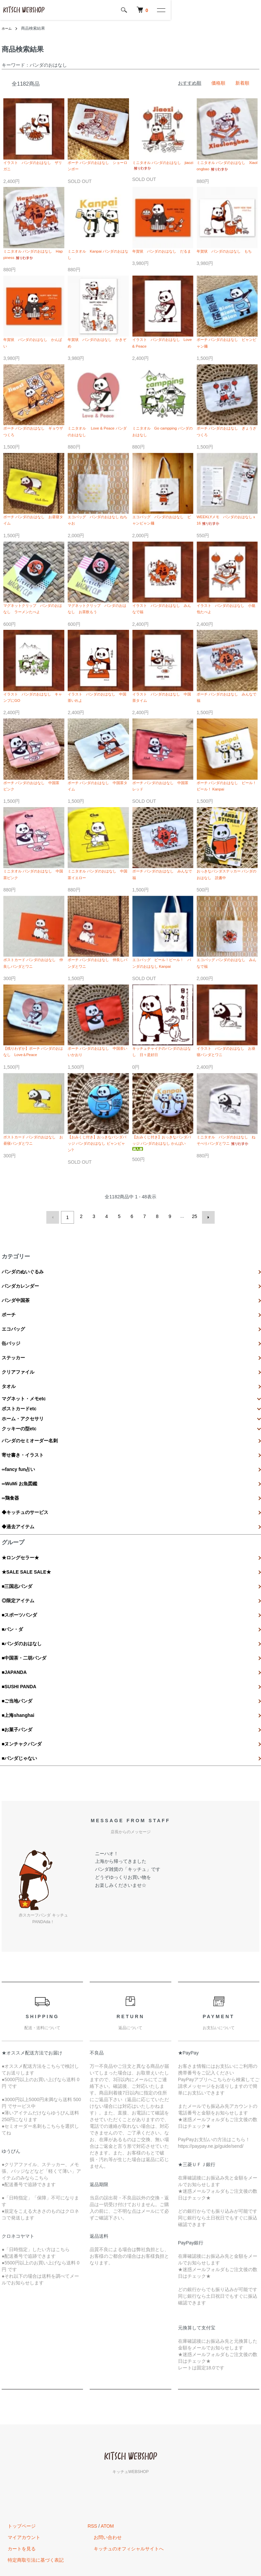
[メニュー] (251, 10)
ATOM (107, 2473)
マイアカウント (18, 2484)
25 (193, 1261)
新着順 (242, 83)
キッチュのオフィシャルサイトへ (123, 2496)
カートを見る (16, 2496)
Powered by (130, 2559)
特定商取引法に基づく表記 (30, 2507)
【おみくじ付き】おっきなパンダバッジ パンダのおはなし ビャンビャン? (98, 1186)
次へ (206, 1261)
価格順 (218, 83)
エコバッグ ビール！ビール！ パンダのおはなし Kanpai (162, 995)
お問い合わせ (102, 2484)
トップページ (16, 2473)
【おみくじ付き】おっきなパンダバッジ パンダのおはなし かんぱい (162, 1186)
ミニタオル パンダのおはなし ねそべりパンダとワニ (227, 1185)
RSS (92, 2473)
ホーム (8, 28)
